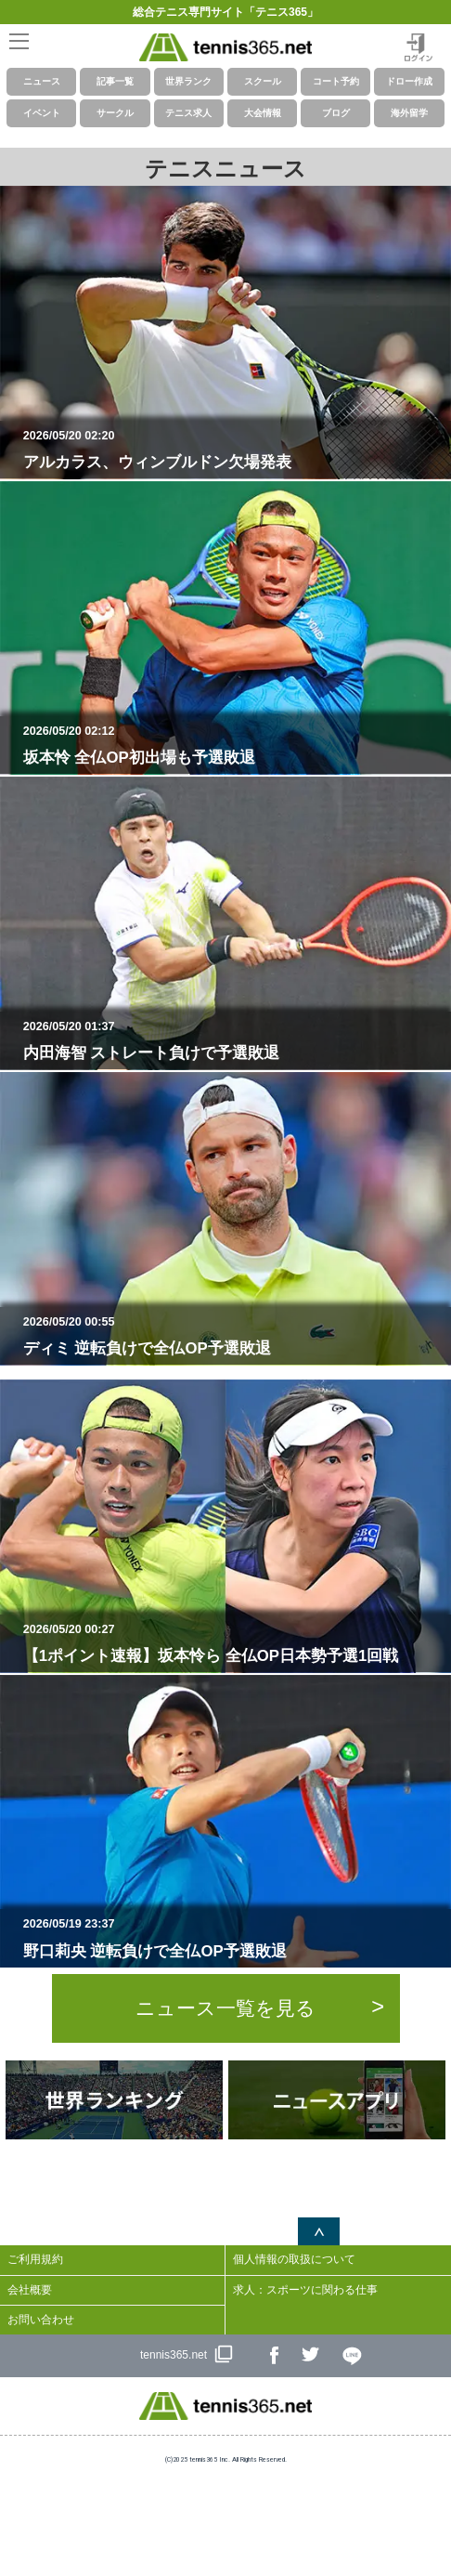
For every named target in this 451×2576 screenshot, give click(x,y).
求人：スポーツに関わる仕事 (305, 2289)
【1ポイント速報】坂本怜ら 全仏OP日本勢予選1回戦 (233, 1643)
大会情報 (262, 113)
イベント (41, 113)
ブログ (336, 113)
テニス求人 (188, 113)
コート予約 (336, 81)
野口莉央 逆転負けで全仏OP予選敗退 (233, 1937)
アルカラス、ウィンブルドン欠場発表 (233, 449)
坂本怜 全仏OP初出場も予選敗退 (233, 745)
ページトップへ (319, 2231)
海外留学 (409, 113)
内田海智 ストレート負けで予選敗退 (233, 1040)
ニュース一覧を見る (225, 2008)
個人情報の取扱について (294, 2259)
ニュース (41, 81)
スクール (262, 81)
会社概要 (29, 2289)
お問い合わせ (40, 2319)
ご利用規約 (35, 2259)
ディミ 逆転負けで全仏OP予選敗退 (233, 1335)
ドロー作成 (409, 81)
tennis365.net (173, 2354)
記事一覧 (115, 81)
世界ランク (188, 81)
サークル (115, 113)
